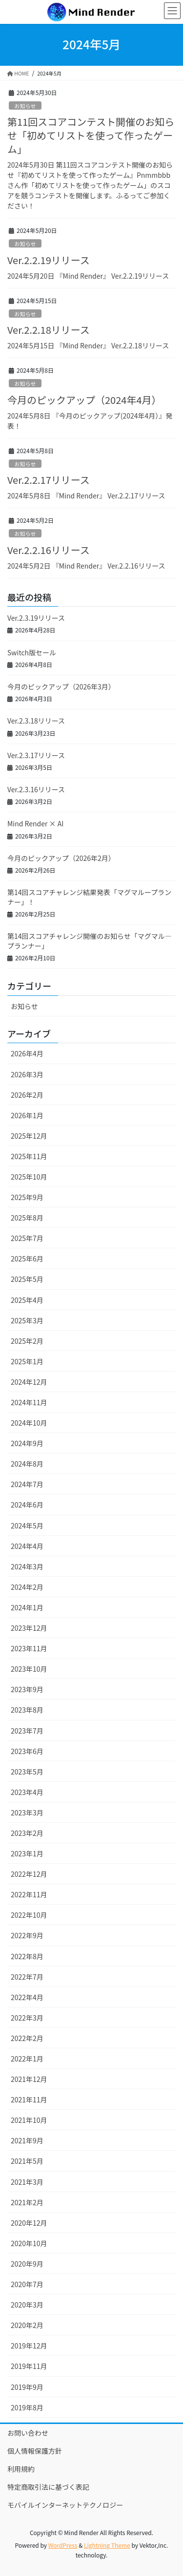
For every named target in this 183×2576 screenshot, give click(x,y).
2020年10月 (29, 2243)
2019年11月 (29, 2366)
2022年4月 (27, 1997)
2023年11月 (29, 1648)
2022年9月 (27, 1935)
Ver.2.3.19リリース (36, 618)
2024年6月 (27, 1504)
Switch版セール (31, 652)
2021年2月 (27, 2202)
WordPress (63, 2545)
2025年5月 (27, 1279)
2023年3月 (27, 1812)
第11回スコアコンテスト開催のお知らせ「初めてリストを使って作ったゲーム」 (90, 135)
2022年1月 (27, 2058)
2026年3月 (27, 1074)
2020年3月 (27, 2304)
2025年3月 (27, 1320)
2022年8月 (27, 1956)
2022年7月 (27, 1977)
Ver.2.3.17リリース (36, 755)
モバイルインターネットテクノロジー (65, 2505)
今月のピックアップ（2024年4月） (84, 400)
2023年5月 (27, 1771)
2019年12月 (29, 2345)
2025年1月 (27, 1361)
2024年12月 (29, 1382)
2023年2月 (27, 1833)
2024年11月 (29, 1402)
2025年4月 (27, 1300)
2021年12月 (29, 2079)
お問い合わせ (27, 2433)
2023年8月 (27, 1710)
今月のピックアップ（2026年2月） (61, 858)
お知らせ (25, 106)
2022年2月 (27, 2038)
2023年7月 (27, 1731)
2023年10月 (29, 1669)
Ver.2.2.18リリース (48, 330)
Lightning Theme (107, 2545)
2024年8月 (27, 1464)
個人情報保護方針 (34, 2451)
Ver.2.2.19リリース (48, 260)
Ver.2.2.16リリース (48, 550)
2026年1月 (27, 1115)
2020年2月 (27, 2325)
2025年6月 (27, 1258)
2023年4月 (27, 1792)
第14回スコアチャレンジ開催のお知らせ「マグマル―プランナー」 (89, 941)
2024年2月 (27, 1587)
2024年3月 (27, 1566)
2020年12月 (29, 2223)
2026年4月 (27, 1053)
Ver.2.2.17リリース (48, 480)
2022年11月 (29, 1894)
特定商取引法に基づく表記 (48, 2487)
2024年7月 (27, 1484)
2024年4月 (27, 1546)
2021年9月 (27, 2140)
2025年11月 (29, 1156)
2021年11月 (29, 2099)
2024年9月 (27, 1443)
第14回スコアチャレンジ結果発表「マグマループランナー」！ (89, 897)
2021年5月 (27, 2161)
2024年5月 (27, 1525)
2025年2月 (27, 1341)
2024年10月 (29, 1423)
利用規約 (21, 2469)
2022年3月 (27, 2018)
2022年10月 (29, 1915)
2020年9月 (27, 2264)
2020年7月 (27, 2284)
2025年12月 (29, 1136)
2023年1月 (27, 1853)
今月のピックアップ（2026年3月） (61, 686)
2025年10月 (29, 1177)
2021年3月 (27, 2182)
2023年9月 (27, 1689)
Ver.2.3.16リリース (36, 789)
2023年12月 (29, 1628)
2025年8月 (27, 1217)
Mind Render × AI (35, 823)
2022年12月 (29, 1874)
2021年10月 (29, 2120)
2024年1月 (27, 1607)
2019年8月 (27, 2407)
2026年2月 (27, 1095)
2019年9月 (27, 2387)
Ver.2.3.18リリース (36, 720)
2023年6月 (27, 1751)
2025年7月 (27, 1238)
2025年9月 (27, 1197)
